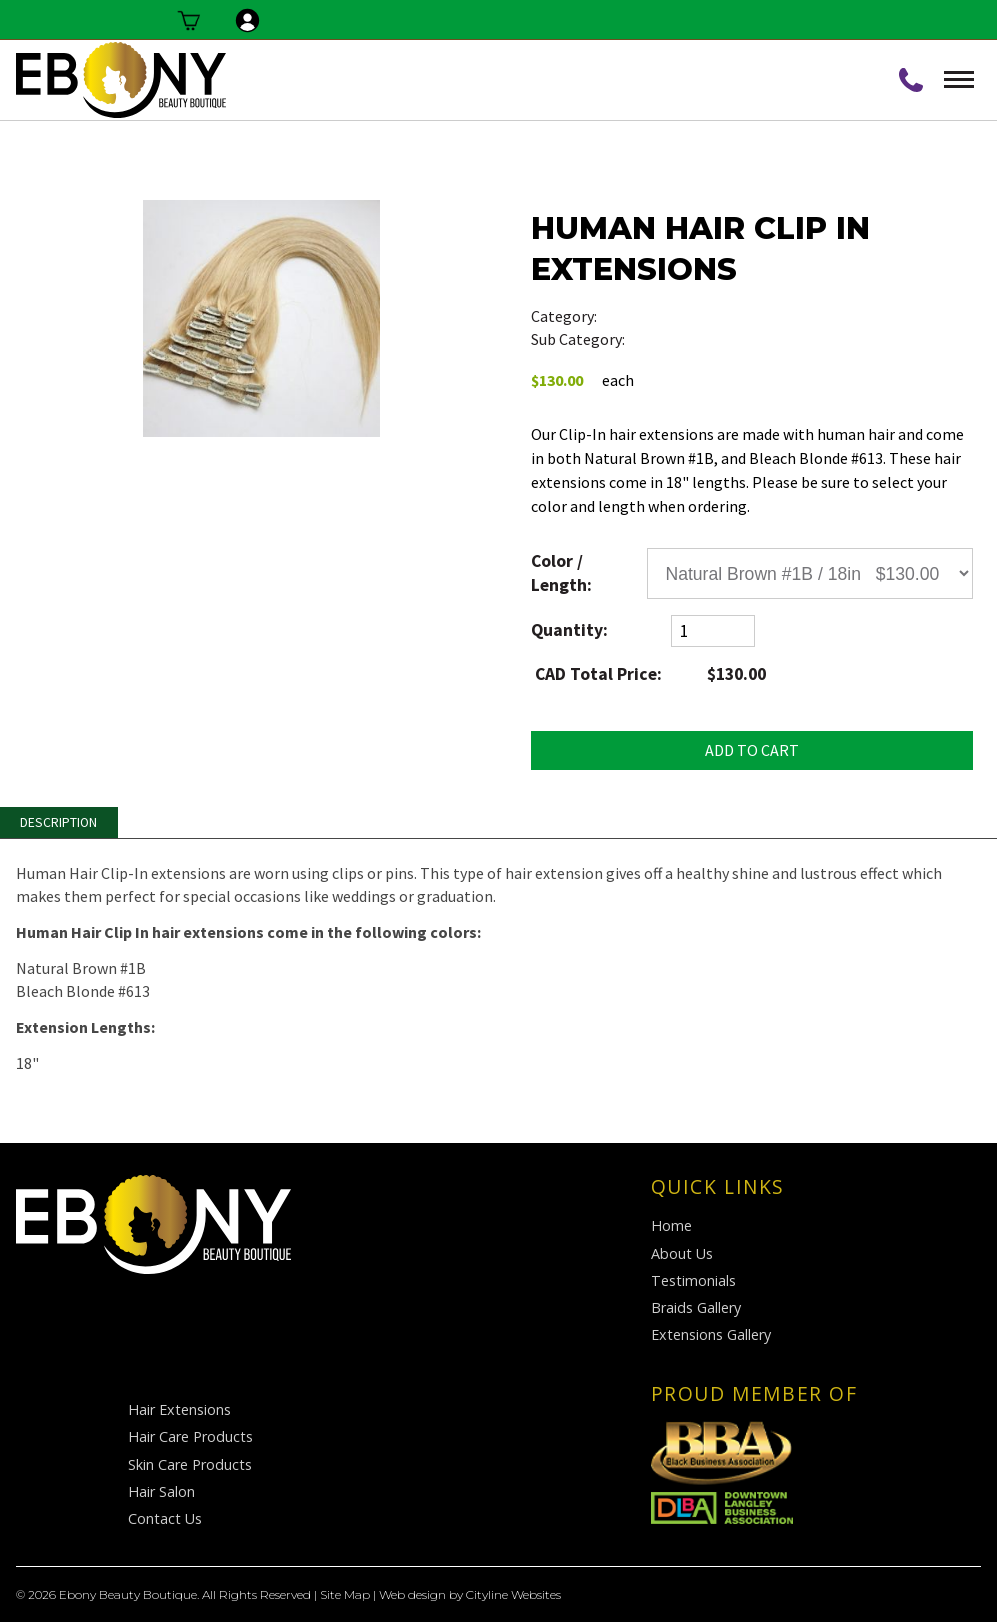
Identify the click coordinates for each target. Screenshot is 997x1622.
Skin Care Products (190, 1464)
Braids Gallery (696, 1307)
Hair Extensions (682, 339)
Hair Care (631, 316)
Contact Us (165, 1518)
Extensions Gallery (711, 1334)
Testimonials (693, 1280)
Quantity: (569, 630)
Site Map (345, 1594)
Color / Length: (561, 572)
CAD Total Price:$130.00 (649, 674)
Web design (412, 1594)
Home (671, 1225)
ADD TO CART (752, 750)
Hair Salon (161, 1491)
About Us (682, 1253)
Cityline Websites (513, 1594)
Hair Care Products (190, 1436)
